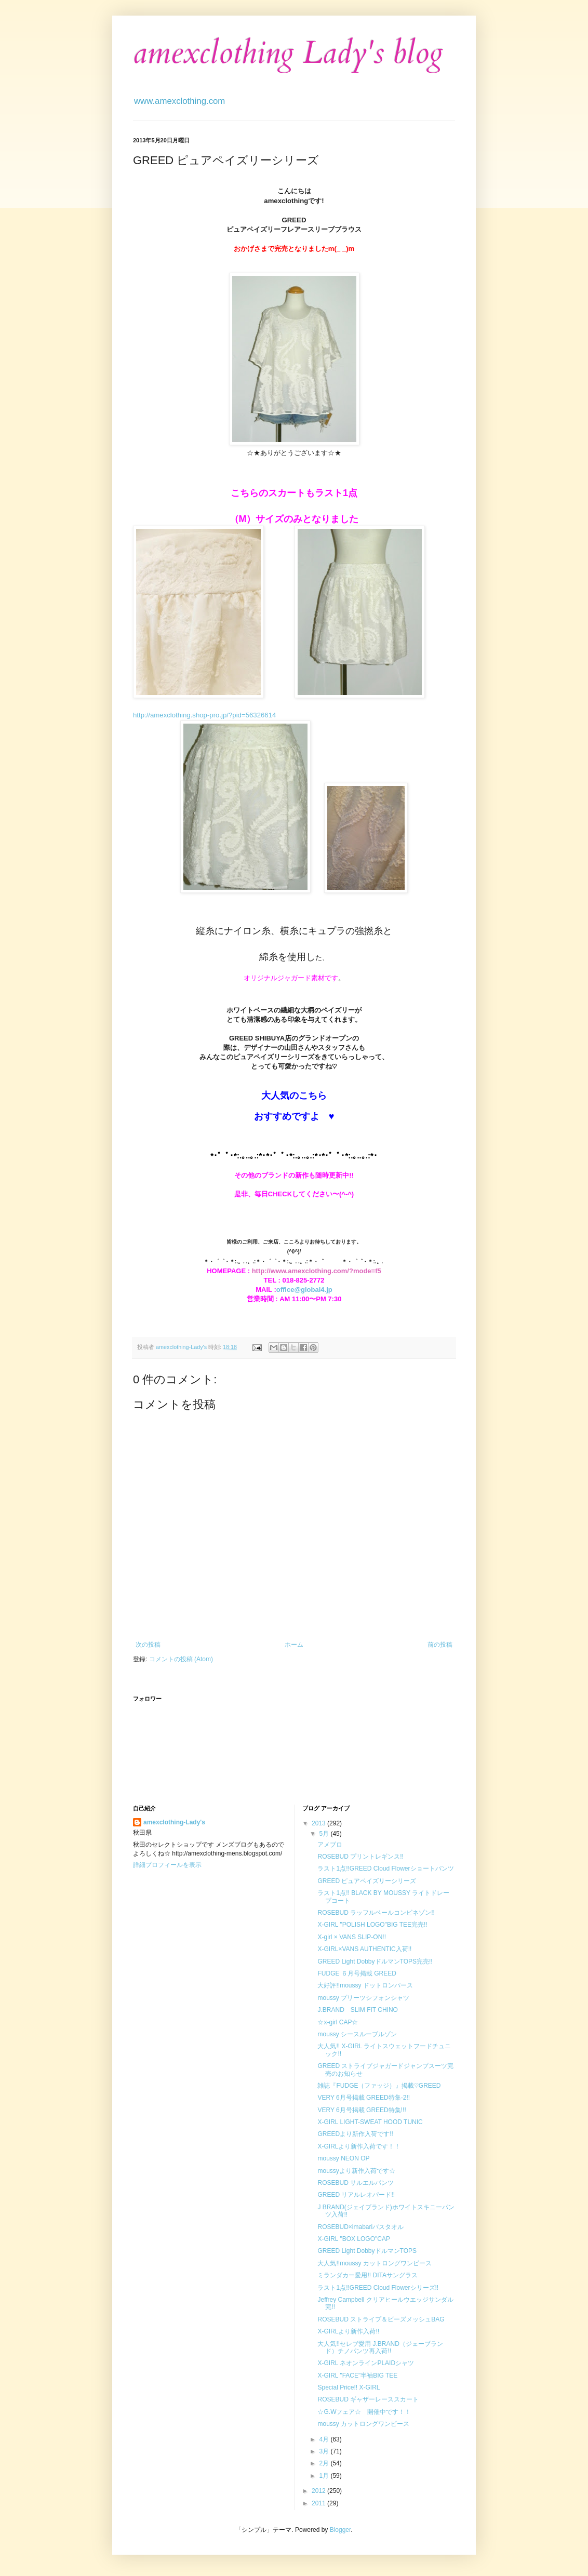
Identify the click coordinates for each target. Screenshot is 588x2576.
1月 (324, 2475)
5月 (324, 1833)
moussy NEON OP (343, 2158)
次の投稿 (148, 1644)
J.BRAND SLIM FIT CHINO (357, 2009)
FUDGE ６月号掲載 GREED (356, 1973)
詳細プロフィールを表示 (167, 1864)
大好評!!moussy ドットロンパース (364, 1985)
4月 (324, 2439)
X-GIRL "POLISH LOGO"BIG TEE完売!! (372, 1924)
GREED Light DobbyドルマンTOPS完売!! (374, 1961)
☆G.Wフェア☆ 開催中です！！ (364, 2411)
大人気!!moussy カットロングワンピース (374, 2263)
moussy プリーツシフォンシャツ (363, 1997)
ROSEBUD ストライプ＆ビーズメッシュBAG (380, 2319)
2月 (324, 2463)
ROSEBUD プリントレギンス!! (360, 1856)
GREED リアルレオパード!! (356, 2194)
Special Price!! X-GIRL (348, 2387)
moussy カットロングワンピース (363, 2423)
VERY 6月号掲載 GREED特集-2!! (363, 2097)
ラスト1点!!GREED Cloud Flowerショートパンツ (385, 1868)
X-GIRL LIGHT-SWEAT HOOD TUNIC (369, 2122)
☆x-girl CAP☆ (337, 2022)
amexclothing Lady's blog (288, 53)
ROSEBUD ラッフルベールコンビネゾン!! (375, 1912)
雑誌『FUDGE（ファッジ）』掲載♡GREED (378, 2085)
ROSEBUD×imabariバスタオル (360, 2227)
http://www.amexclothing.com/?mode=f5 (316, 1271)
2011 (319, 2503)
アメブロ (329, 1844)
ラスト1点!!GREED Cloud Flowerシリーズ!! (377, 2287)
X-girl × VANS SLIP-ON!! (351, 1937)
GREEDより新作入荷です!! (355, 2134)
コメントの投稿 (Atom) (181, 1659)
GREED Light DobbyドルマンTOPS (367, 2250)
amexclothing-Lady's (174, 1822)
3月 (324, 2451)
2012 (319, 2490)
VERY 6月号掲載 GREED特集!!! (361, 2110)
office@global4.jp (304, 1289)
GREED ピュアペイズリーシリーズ (366, 1881)
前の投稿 (439, 1644)
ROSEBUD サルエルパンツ (355, 2182)
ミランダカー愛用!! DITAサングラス (367, 2275)
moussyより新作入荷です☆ (356, 2170)
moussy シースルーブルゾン (357, 2034)
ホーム (294, 1644)
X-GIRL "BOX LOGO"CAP (353, 2239)
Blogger (340, 2529)
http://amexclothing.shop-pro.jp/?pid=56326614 (204, 715)
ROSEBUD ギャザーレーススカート (368, 2399)
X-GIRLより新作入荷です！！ (358, 2146)
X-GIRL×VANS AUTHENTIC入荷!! (364, 1949)
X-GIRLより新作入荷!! (348, 2331)
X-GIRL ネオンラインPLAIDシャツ (365, 2363)
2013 (319, 1823)
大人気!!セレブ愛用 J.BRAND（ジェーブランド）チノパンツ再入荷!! (380, 2347)
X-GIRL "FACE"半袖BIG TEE (357, 2375)
